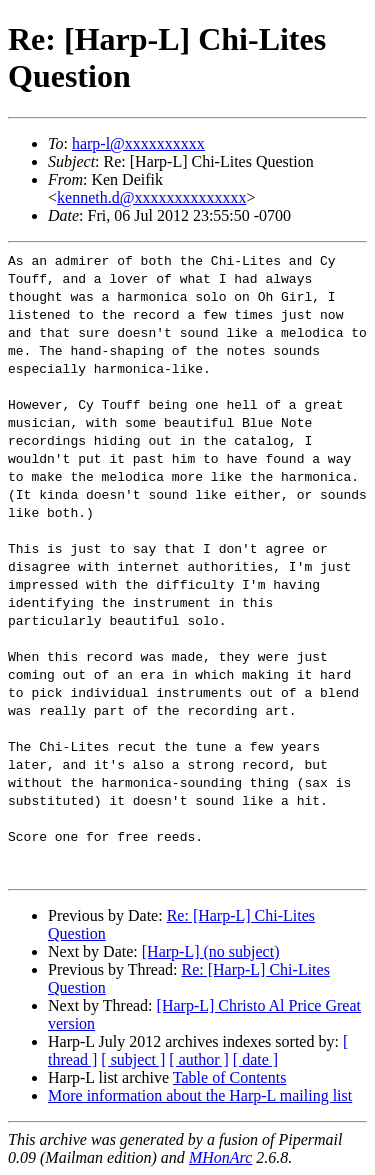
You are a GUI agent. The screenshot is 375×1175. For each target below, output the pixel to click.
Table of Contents (230, 1077)
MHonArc (220, 1157)
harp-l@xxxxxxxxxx (138, 143)
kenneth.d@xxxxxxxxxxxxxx (151, 197)
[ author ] (199, 1059)
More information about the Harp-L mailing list (200, 1095)
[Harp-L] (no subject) (211, 951)
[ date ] (255, 1059)
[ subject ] (133, 1059)
